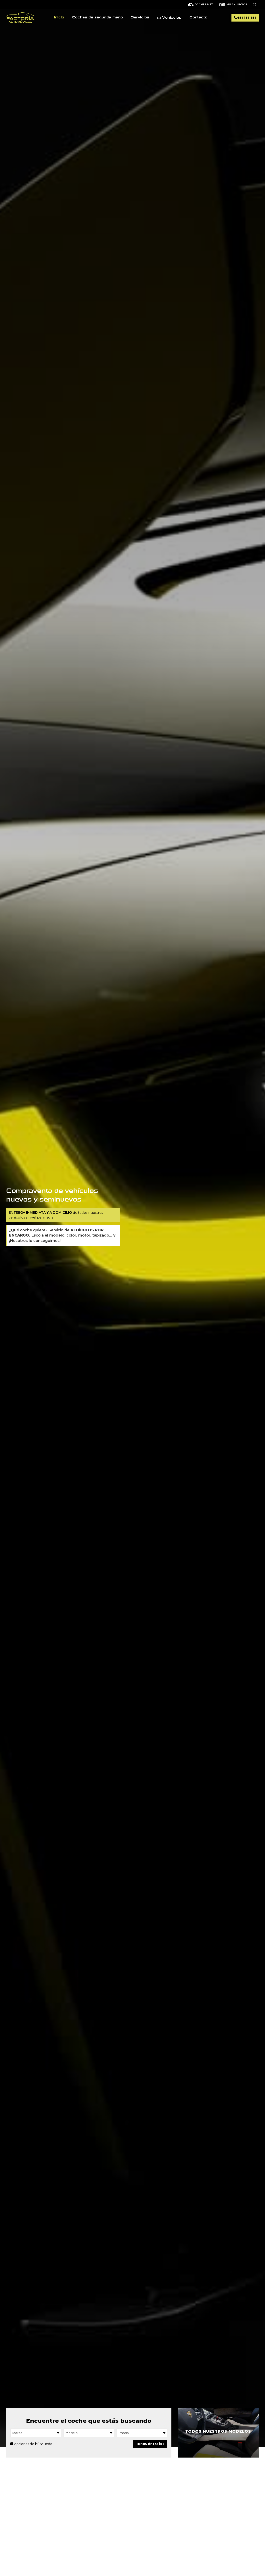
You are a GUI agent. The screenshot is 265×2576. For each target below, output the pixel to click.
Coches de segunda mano (98, 18)
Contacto (199, 18)
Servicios (140, 18)
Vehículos (172, 18)
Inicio (59, 18)
